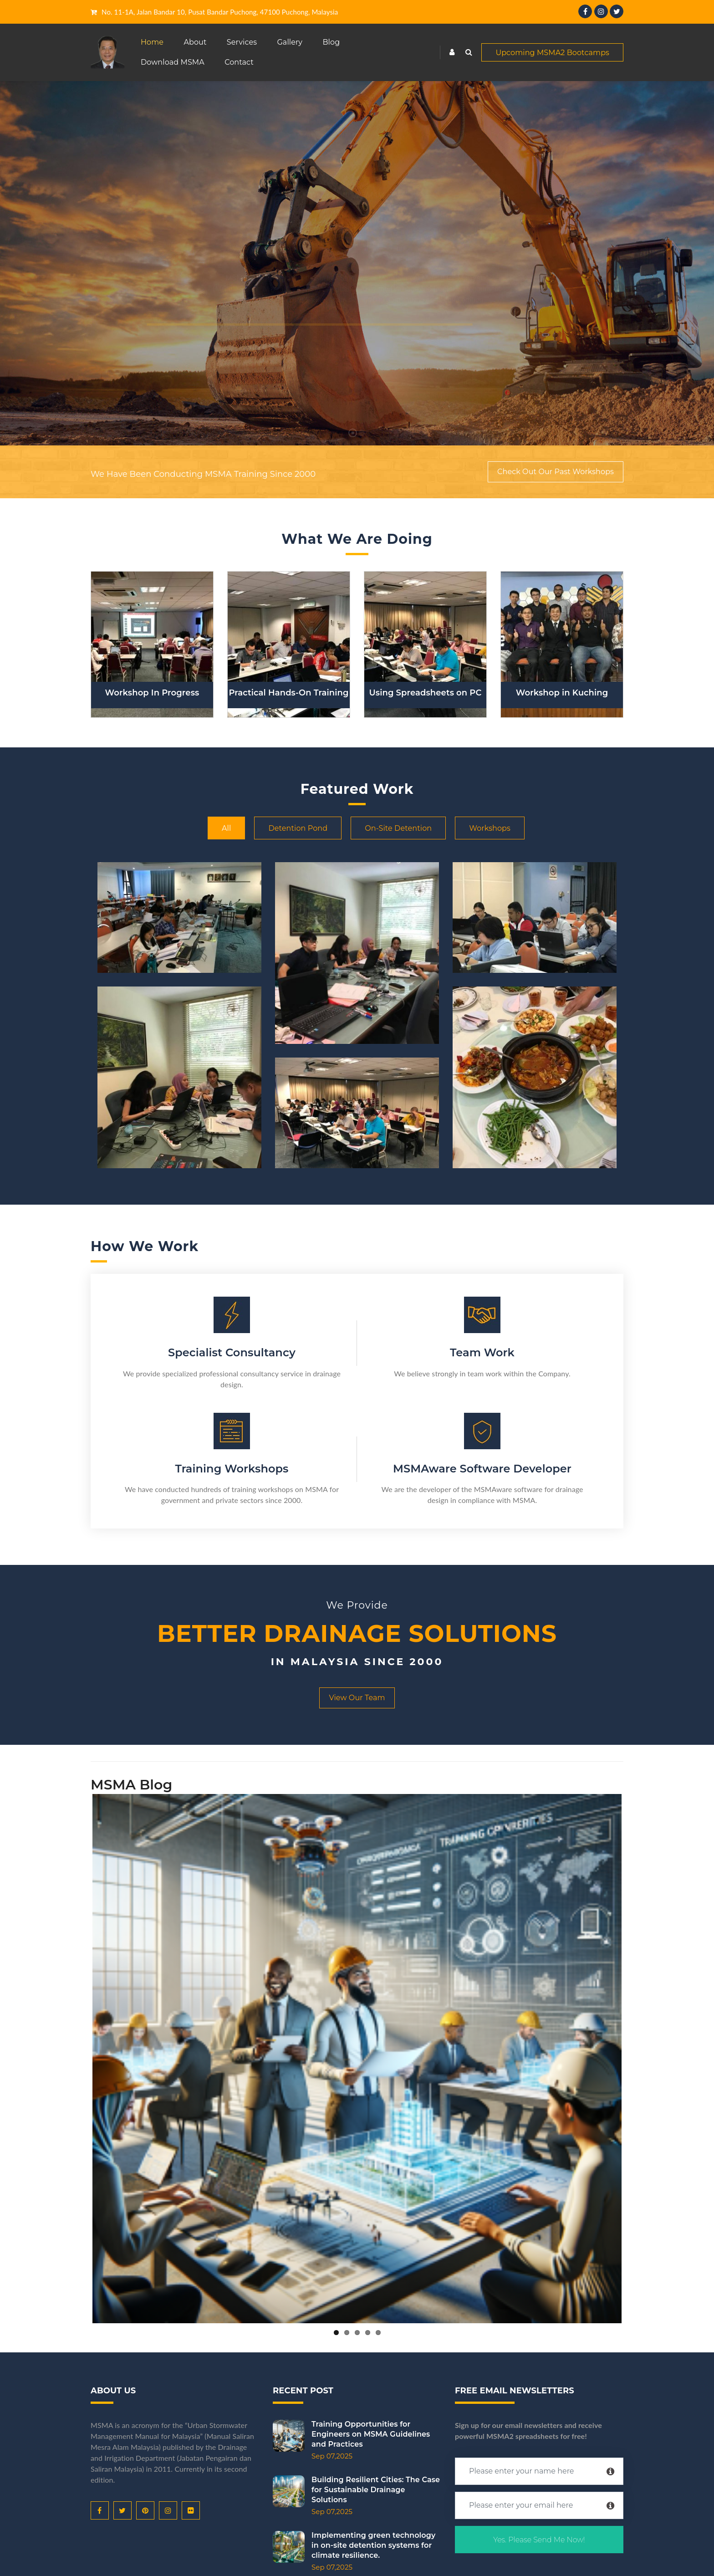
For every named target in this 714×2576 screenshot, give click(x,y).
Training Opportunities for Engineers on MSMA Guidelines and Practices (339, 2434)
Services (242, 42)
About (195, 42)
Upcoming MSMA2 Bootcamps (552, 52)
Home (152, 42)
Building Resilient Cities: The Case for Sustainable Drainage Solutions (344, 2489)
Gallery (289, 42)
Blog (331, 42)
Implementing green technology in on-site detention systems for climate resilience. (342, 2545)
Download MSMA (172, 62)
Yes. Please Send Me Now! (539, 2539)
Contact (239, 62)
